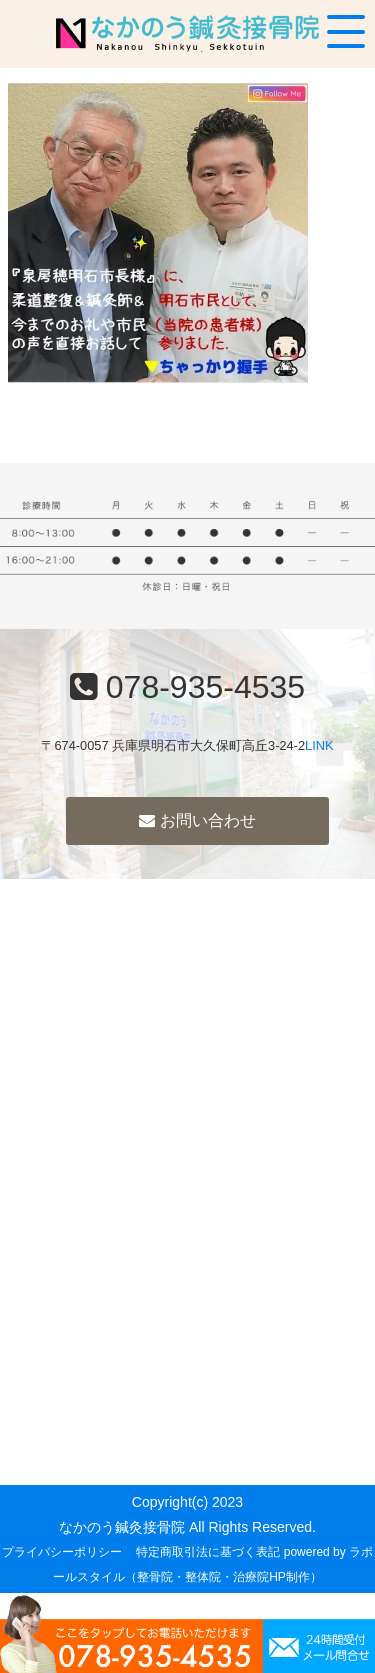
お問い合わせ (197, 820)
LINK (319, 745)
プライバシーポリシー (62, 1552)
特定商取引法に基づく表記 (208, 1552)
